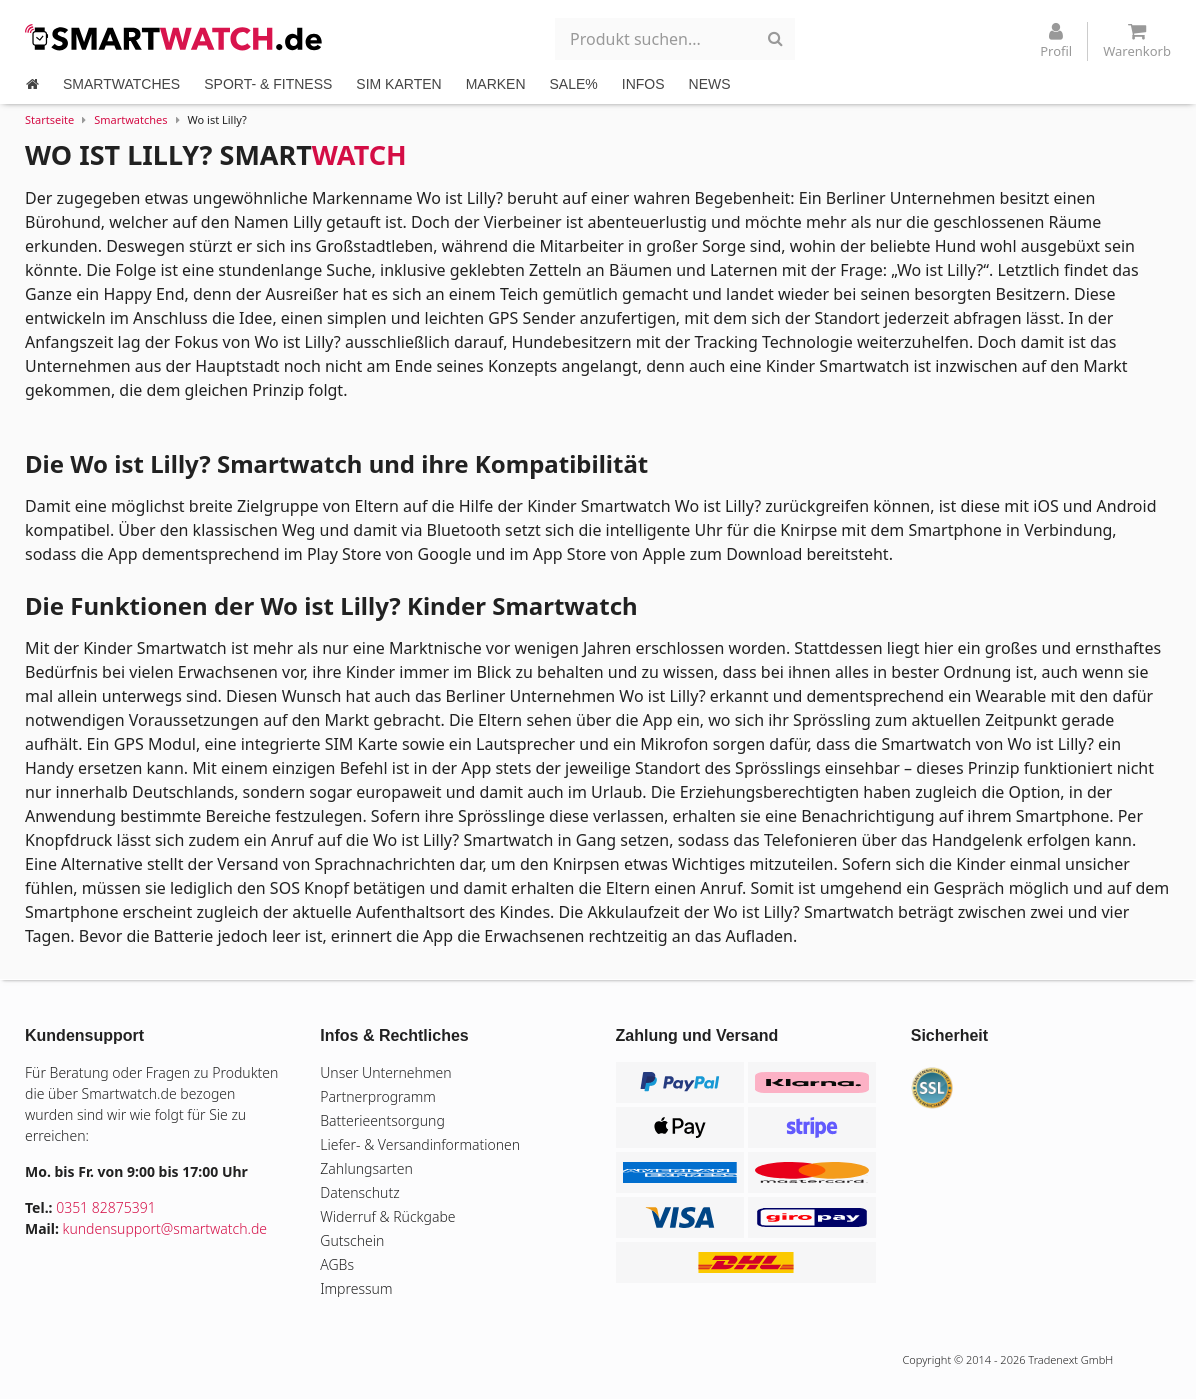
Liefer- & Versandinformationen (420, 1144)
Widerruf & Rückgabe (387, 1216)
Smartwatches (130, 119)
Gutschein (352, 1240)
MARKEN (496, 84)
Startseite (49, 119)
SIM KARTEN (398, 84)
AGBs (337, 1264)
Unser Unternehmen (385, 1072)
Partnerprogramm (378, 1096)
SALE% (574, 84)
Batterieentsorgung (382, 1120)
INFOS (643, 84)
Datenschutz (359, 1192)
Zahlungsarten (366, 1168)
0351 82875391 (106, 1207)
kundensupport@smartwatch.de (165, 1228)
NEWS (710, 84)
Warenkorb (1137, 41)
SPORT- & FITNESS (268, 84)
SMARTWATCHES (121, 84)
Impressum (356, 1288)
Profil (1056, 41)
